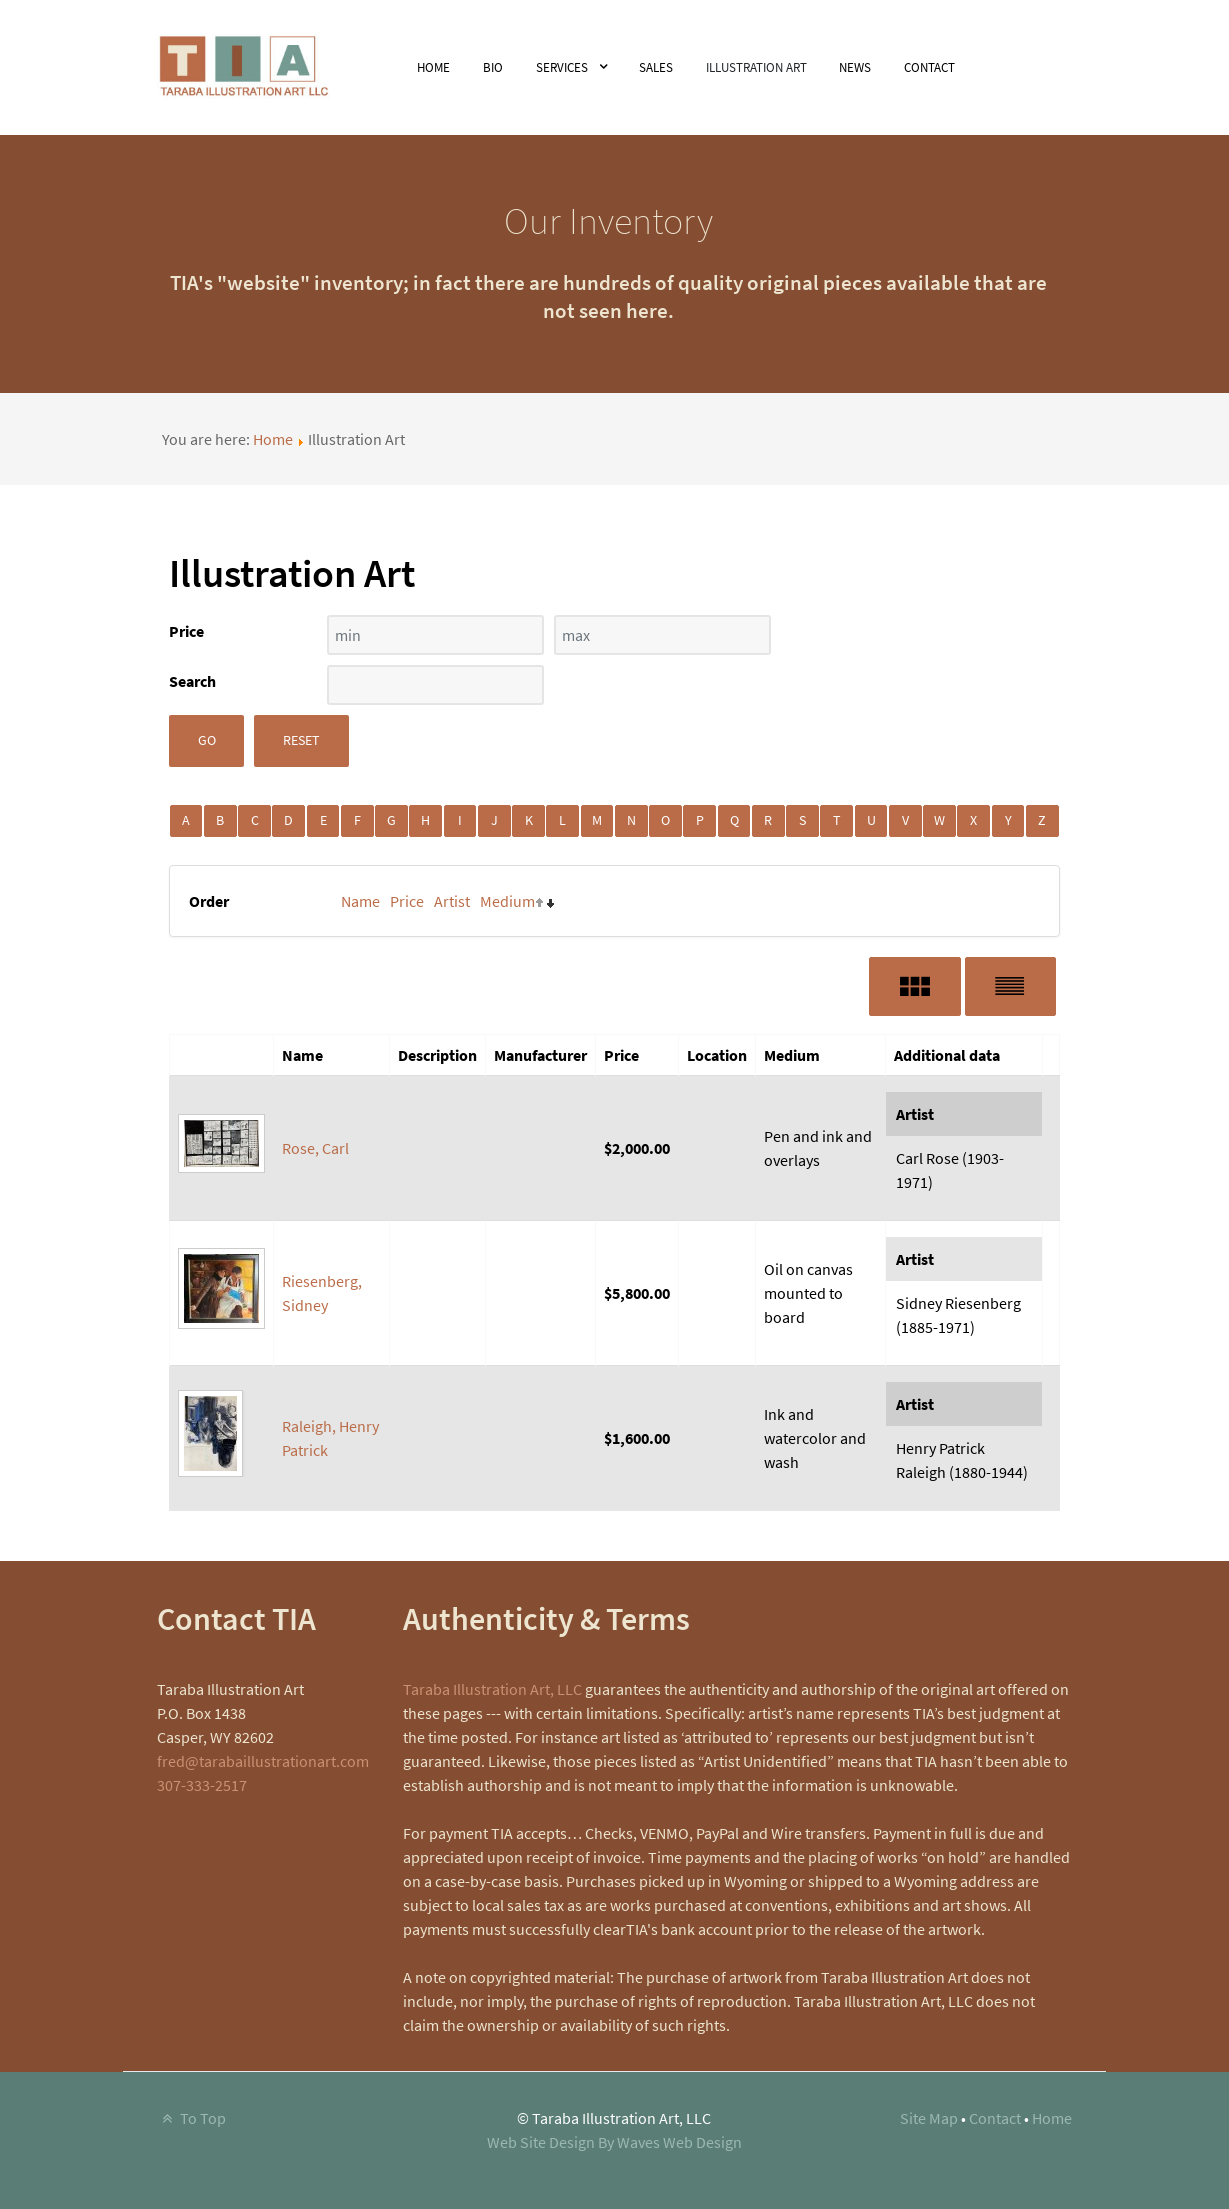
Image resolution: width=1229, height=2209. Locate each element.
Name (360, 901)
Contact (995, 2118)
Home (273, 439)
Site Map (929, 2118)
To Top (192, 2118)
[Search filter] (435, 685)
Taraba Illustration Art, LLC (492, 1689)
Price (407, 901)
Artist (452, 901)
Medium (507, 901)
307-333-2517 (202, 1785)
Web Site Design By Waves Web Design (614, 2142)
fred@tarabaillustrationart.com (263, 1761)
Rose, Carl (315, 1148)
